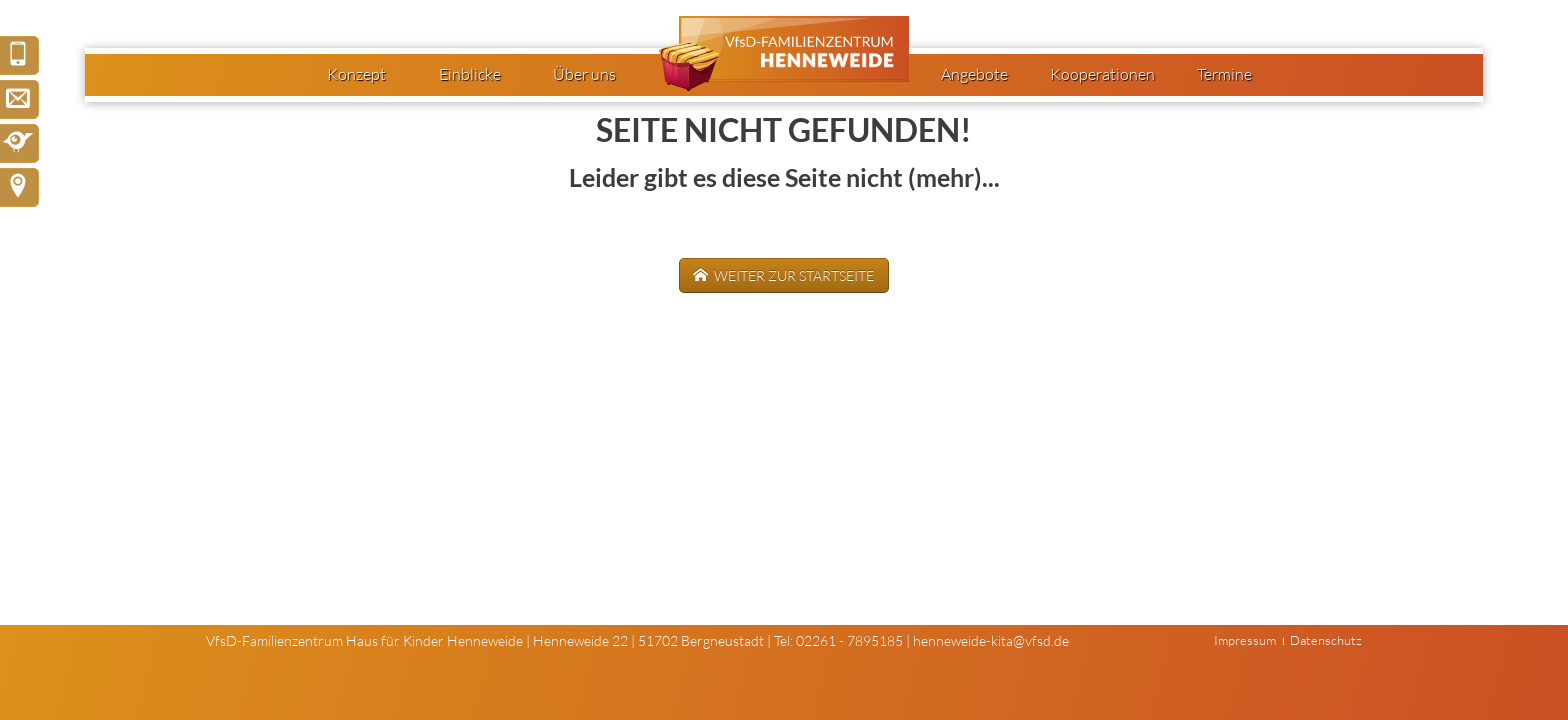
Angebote (974, 74)
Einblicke (470, 74)
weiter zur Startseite (792, 275)
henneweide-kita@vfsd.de (991, 640)
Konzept (356, 74)
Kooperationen (1102, 74)
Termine (1224, 74)
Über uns (584, 74)
